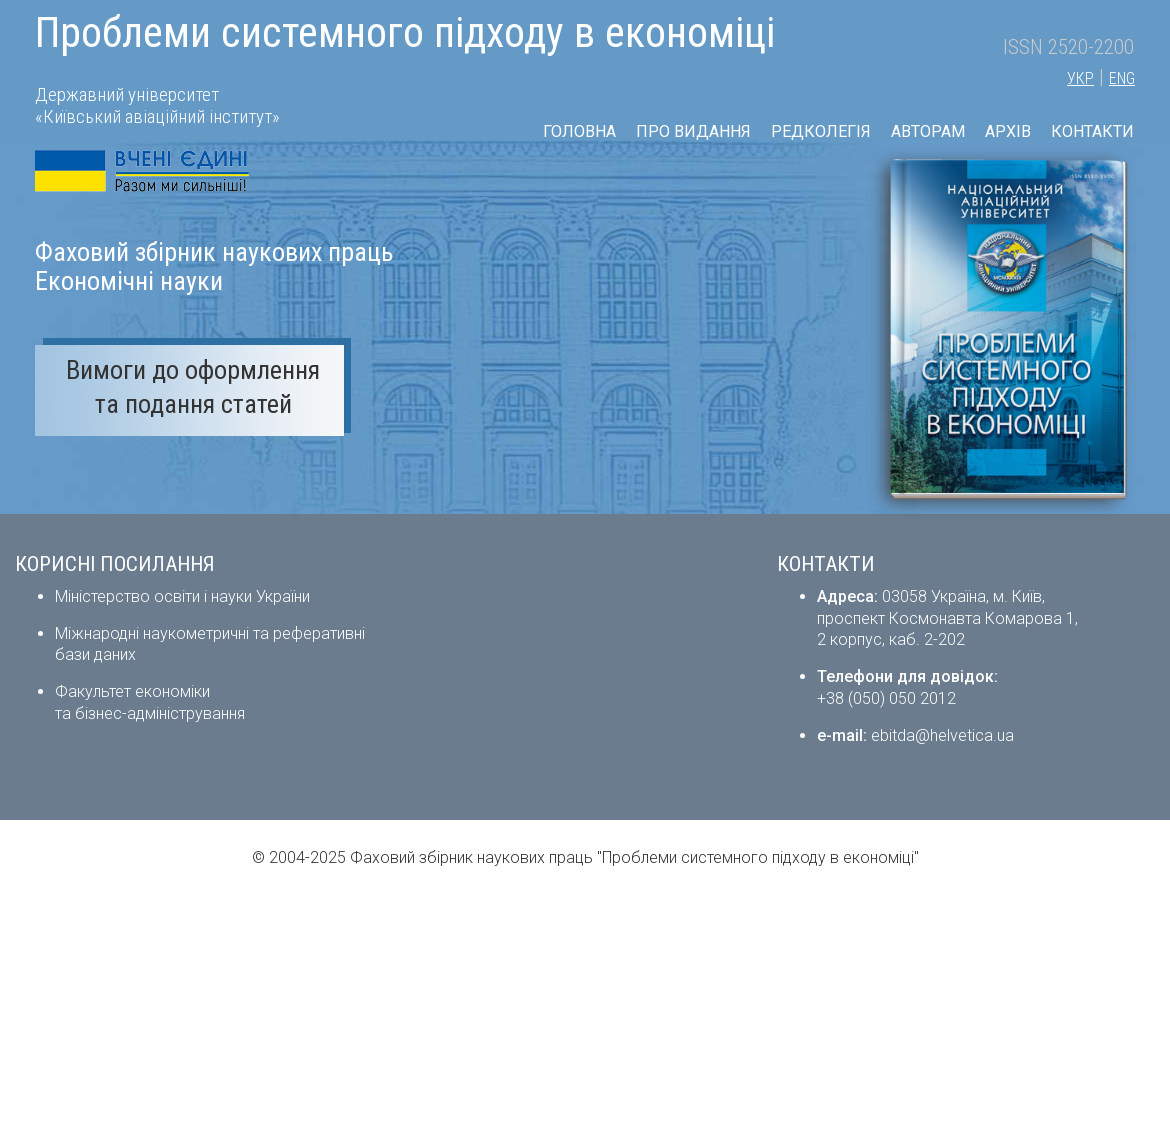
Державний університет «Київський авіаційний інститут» (157, 105)
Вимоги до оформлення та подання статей (193, 387)
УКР (1080, 78)
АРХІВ (1008, 131)
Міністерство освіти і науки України (182, 596)
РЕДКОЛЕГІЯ (821, 131)
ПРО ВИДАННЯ (693, 131)
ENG (1122, 78)
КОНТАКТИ (1092, 131)
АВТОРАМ (928, 131)
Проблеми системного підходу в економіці (405, 32)
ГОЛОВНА (579, 131)
